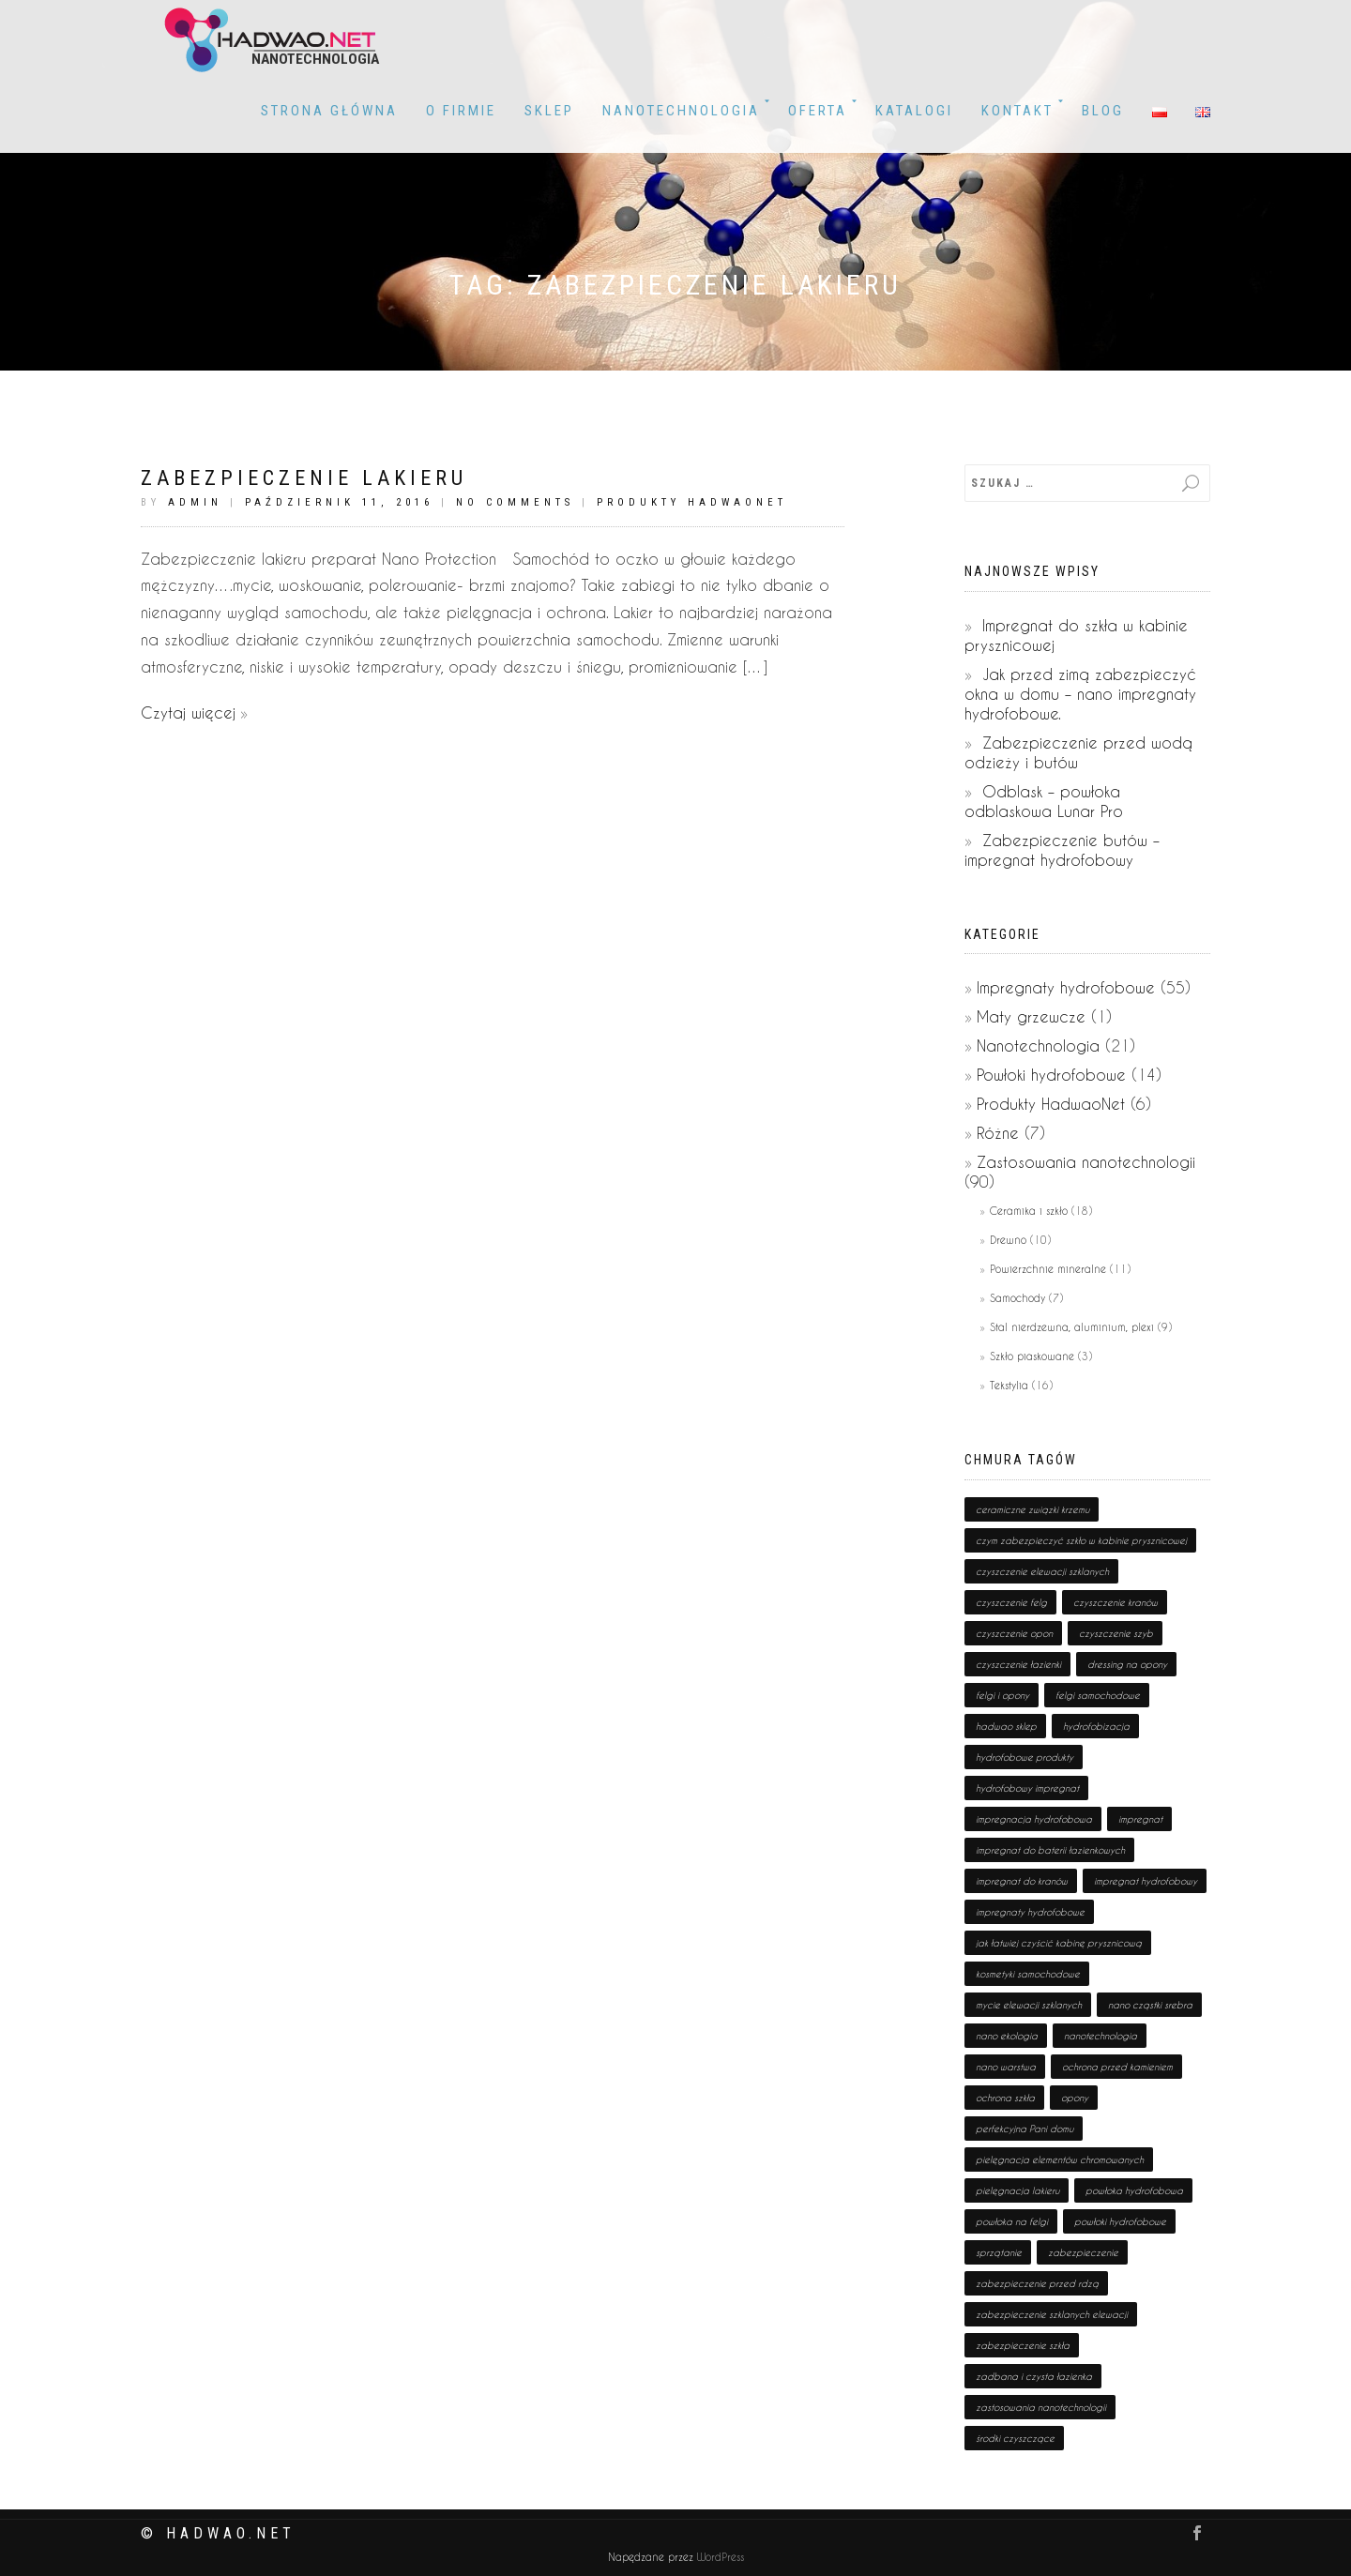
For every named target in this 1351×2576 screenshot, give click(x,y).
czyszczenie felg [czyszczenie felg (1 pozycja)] (1011, 1602)
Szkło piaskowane (1032, 1356)
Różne (998, 1133)
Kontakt (1017, 110)
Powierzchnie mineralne (1048, 1269)
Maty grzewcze (1031, 1016)
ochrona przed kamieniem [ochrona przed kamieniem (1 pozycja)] (1117, 2066)
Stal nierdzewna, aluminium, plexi (1072, 1327)
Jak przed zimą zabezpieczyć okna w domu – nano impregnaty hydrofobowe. (1080, 693)
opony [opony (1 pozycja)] (1074, 2097)
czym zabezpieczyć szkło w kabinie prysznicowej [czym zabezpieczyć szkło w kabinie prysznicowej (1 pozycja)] (1081, 1540)
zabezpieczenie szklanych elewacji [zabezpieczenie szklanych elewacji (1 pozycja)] (1052, 2314)
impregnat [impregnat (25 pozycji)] (1140, 1819)
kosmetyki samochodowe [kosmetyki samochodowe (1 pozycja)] (1028, 1973)
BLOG (1103, 110)
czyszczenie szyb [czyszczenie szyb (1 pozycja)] (1116, 1633)
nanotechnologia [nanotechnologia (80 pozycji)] (1100, 2035)
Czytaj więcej (188, 712)
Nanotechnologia (681, 110)
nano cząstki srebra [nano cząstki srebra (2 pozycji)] (1150, 2004)
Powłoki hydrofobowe (1051, 1074)
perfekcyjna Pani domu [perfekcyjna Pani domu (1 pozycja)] (1024, 2128)
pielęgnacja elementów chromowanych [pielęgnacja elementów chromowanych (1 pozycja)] (1060, 2159)
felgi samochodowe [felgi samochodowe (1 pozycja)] (1097, 1695)
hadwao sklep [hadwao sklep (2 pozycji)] (1006, 1726)
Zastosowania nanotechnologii (1086, 1162)
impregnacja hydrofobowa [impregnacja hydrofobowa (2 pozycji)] (1034, 1819)
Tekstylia (1009, 1385)
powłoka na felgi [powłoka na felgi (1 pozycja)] (1012, 2221)
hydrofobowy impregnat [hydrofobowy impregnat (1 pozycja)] (1027, 1788)
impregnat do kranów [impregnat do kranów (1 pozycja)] (1022, 1881)
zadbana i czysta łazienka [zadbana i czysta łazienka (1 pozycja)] (1034, 2376)
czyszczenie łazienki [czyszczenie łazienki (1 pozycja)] (1018, 1664)
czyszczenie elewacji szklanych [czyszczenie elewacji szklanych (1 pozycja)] (1042, 1571)
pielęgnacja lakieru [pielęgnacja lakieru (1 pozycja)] (1017, 2190)
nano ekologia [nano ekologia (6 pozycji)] (1007, 2035)
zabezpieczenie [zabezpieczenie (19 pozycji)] (1083, 2252)
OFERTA (817, 110)
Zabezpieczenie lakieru (304, 478)
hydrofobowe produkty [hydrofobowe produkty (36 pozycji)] (1024, 1757)
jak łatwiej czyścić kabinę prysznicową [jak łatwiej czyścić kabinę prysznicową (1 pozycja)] (1059, 1942)
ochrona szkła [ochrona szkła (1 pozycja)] (1005, 2097)
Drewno (1008, 1240)
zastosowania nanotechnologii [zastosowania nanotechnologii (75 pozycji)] (1041, 2407)
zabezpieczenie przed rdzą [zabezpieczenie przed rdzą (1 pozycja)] (1037, 2283)
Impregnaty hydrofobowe (1066, 987)
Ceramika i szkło (1029, 1211)
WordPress (718, 2558)
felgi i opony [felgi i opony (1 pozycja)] (1002, 1695)
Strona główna (329, 110)
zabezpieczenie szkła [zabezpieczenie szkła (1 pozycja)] (1023, 2345)
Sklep (549, 110)
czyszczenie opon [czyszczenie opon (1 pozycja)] (1014, 1633)
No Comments (515, 502)
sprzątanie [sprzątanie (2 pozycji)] (999, 2252)
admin (195, 502)
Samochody (1017, 1298)
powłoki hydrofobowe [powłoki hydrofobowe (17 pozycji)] (1120, 2221)
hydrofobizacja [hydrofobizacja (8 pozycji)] (1096, 1726)
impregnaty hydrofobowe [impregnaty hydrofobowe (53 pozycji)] (1030, 1911)
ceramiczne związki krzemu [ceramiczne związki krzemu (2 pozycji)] (1032, 1509)
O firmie (461, 110)
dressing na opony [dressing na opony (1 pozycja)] (1127, 1664)
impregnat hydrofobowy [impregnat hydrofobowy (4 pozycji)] (1145, 1881)
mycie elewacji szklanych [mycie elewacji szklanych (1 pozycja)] (1029, 2004)
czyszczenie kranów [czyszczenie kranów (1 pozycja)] (1115, 1602)
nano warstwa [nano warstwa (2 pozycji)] (1006, 2066)
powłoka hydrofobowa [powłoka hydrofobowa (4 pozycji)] (1134, 2190)
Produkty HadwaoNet (692, 502)
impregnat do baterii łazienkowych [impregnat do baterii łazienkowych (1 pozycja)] (1050, 1850)
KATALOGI (914, 110)
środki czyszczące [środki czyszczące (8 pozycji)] (1015, 2438)
